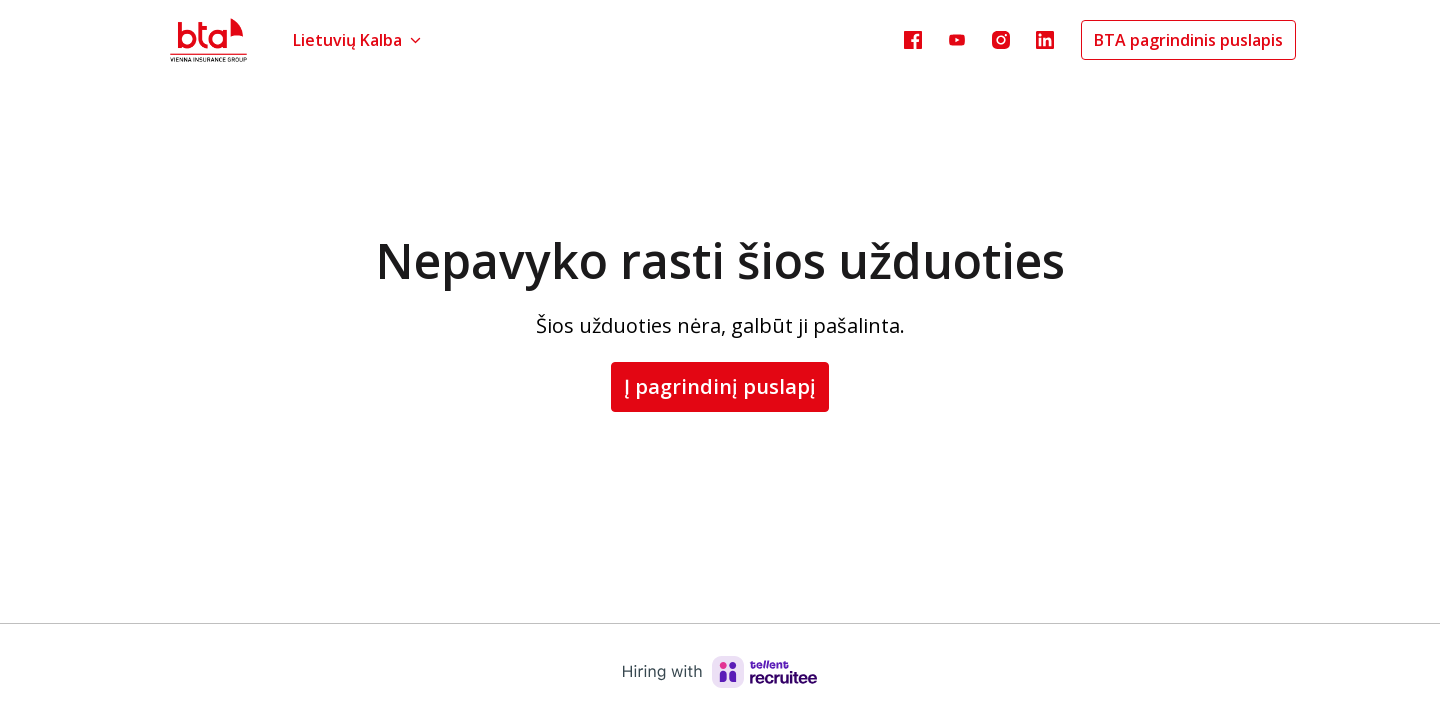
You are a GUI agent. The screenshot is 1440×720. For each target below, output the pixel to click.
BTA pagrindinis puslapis (1188, 40)
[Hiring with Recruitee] (720, 672)
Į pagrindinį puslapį (720, 386)
